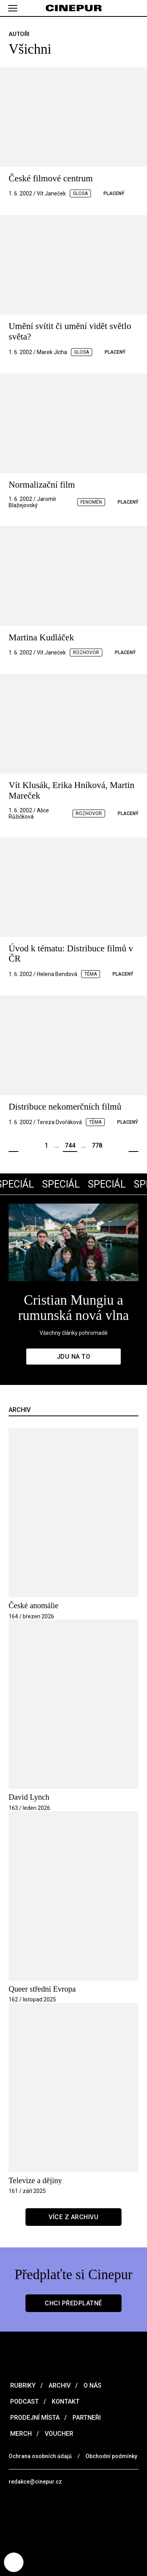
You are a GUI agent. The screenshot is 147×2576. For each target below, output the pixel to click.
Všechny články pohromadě (73, 1333)
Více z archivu (73, 2217)
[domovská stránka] (73, 8)
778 (97, 1145)
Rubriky (22, 2385)
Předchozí (13, 1146)
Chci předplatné (73, 2303)
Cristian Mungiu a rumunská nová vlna (73, 1308)
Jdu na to (74, 1356)
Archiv (59, 2385)
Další (133, 1146)
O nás (92, 2385)
